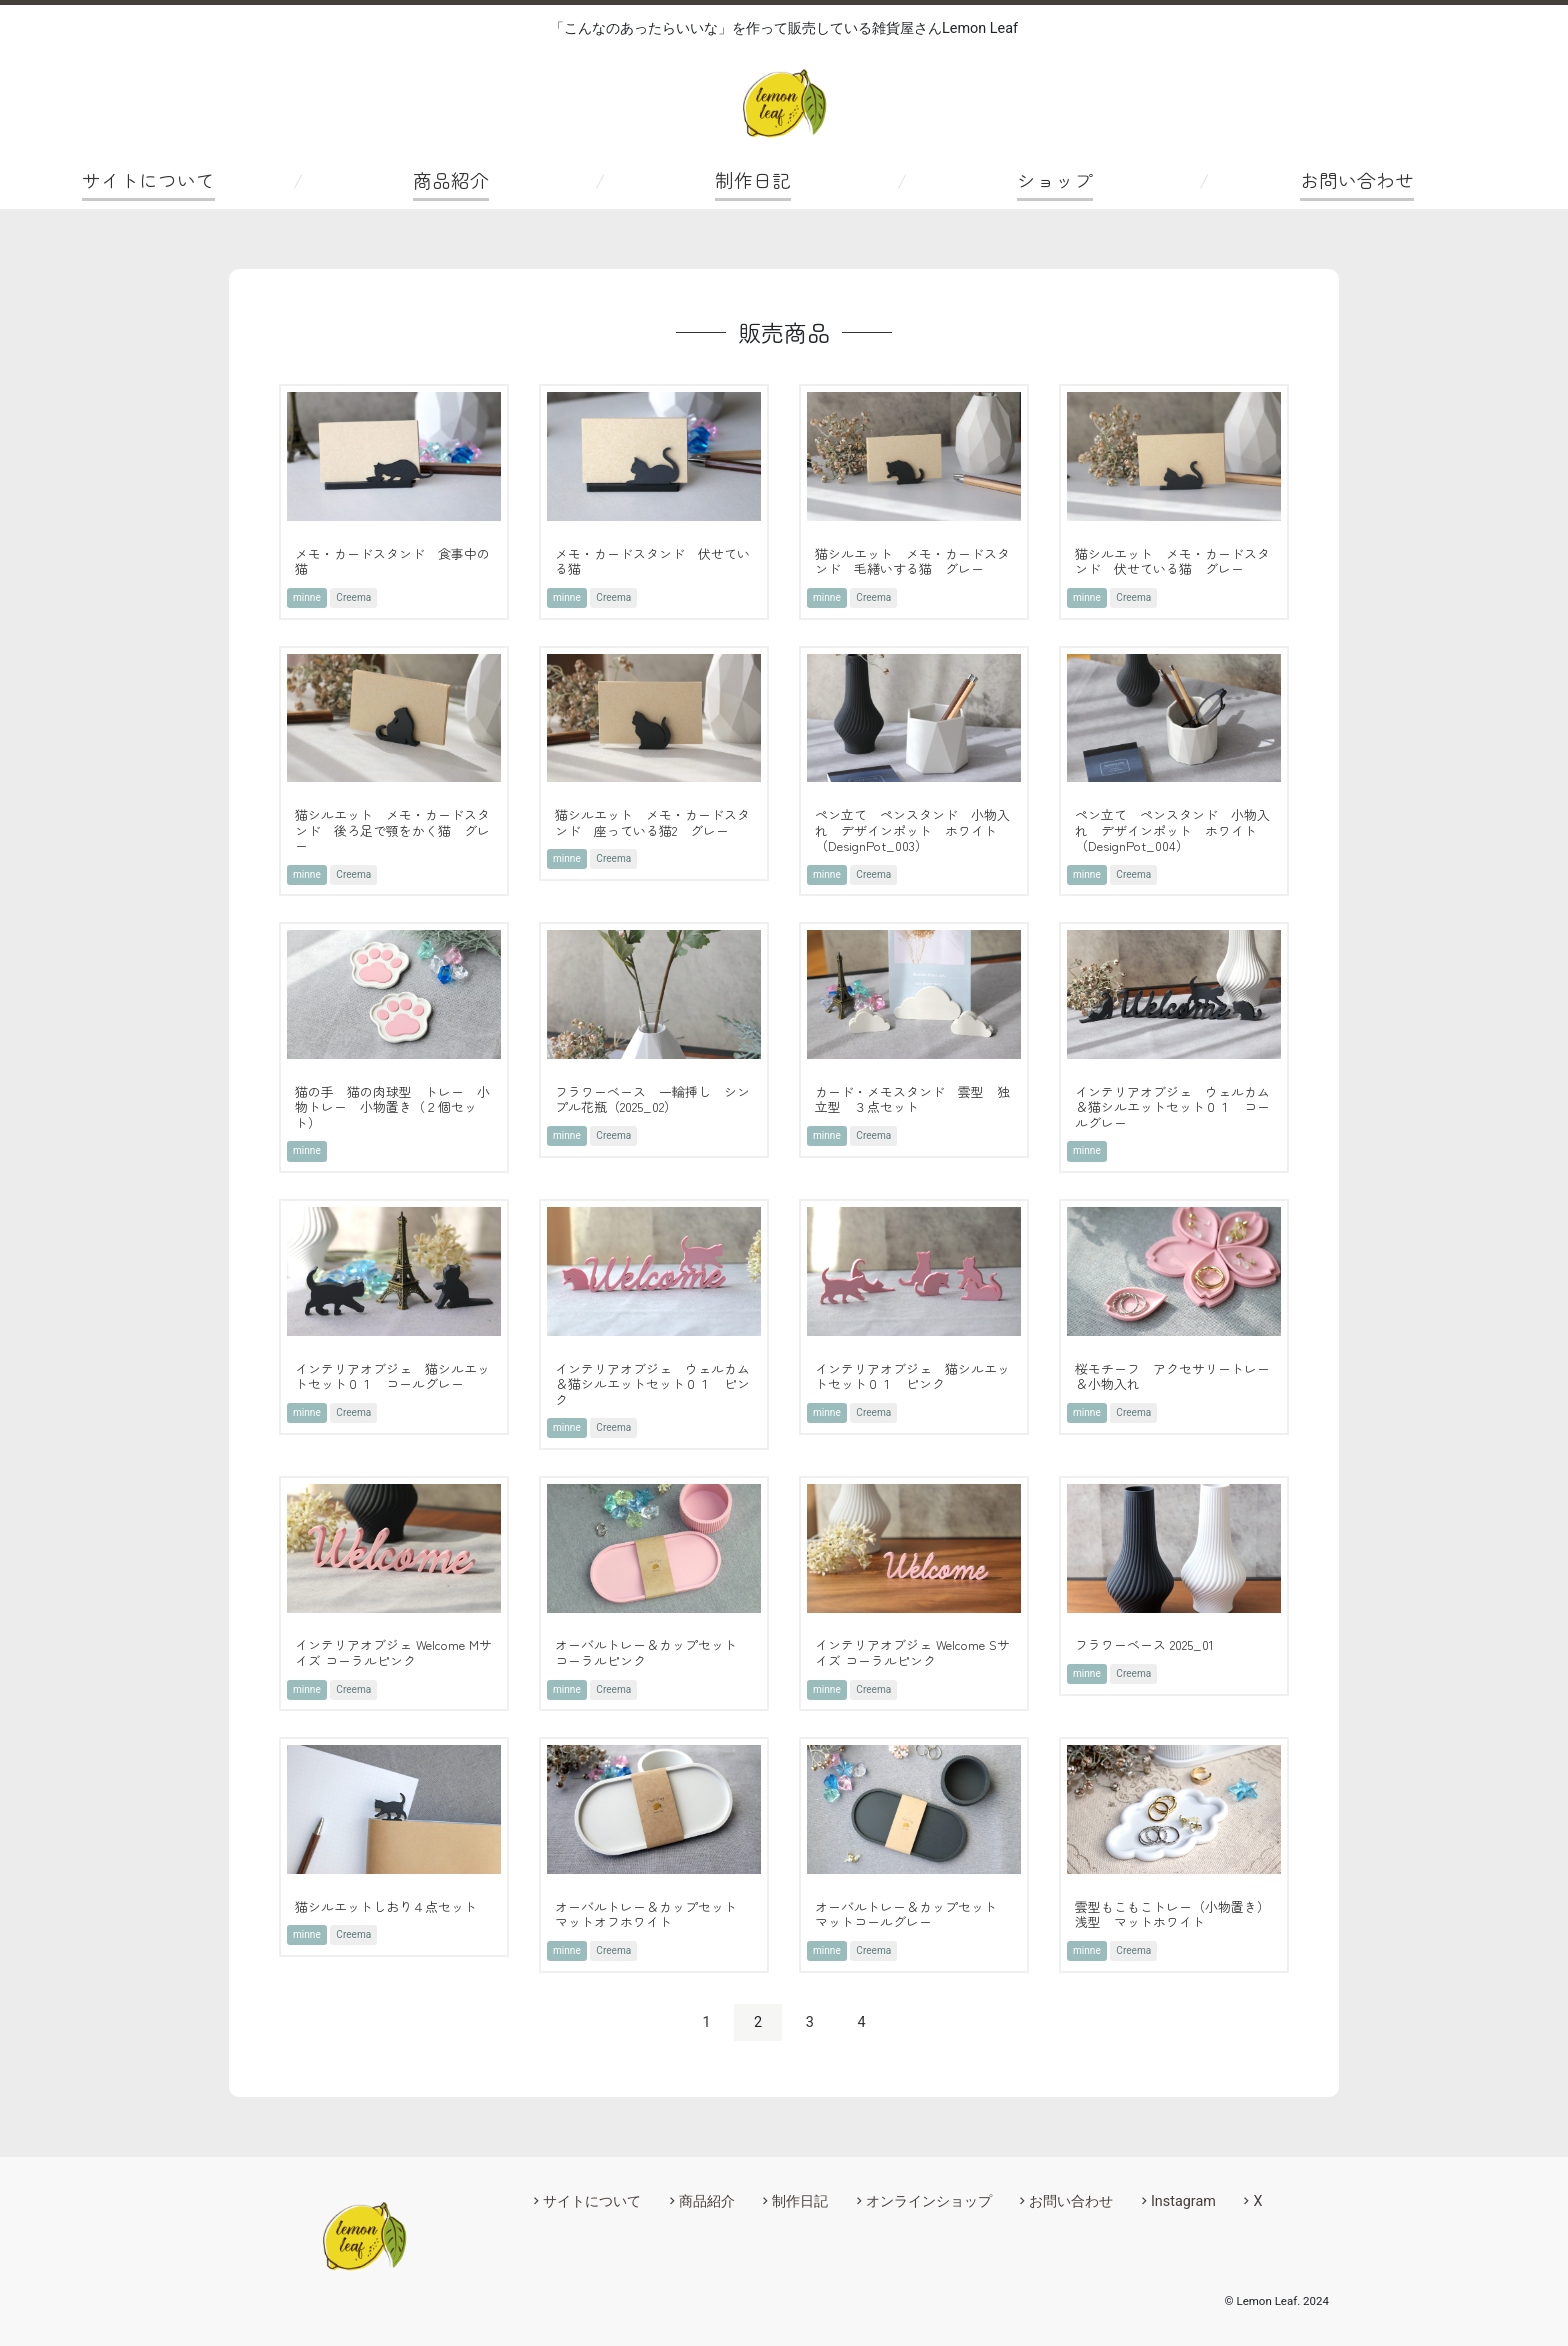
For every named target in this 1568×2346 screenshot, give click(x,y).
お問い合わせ (1357, 179)
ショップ (1055, 179)
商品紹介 (451, 179)
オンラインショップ (929, 2201)
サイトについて (148, 179)
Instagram (1183, 2201)
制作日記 (753, 179)
